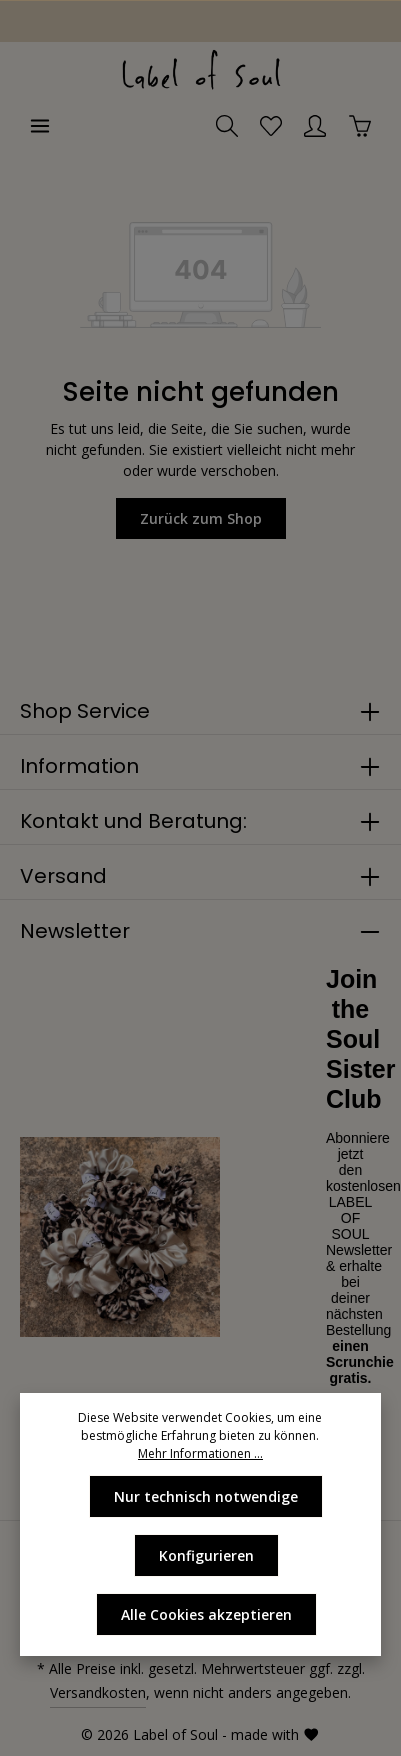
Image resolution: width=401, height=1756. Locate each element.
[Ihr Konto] (315, 126)
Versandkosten (98, 1692)
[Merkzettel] (271, 126)
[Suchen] (227, 126)
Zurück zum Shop (201, 518)
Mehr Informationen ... (200, 1453)
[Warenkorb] (360, 126)
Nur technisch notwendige (206, 1496)
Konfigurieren (206, 1555)
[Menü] (40, 126)
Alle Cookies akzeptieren (206, 1614)
